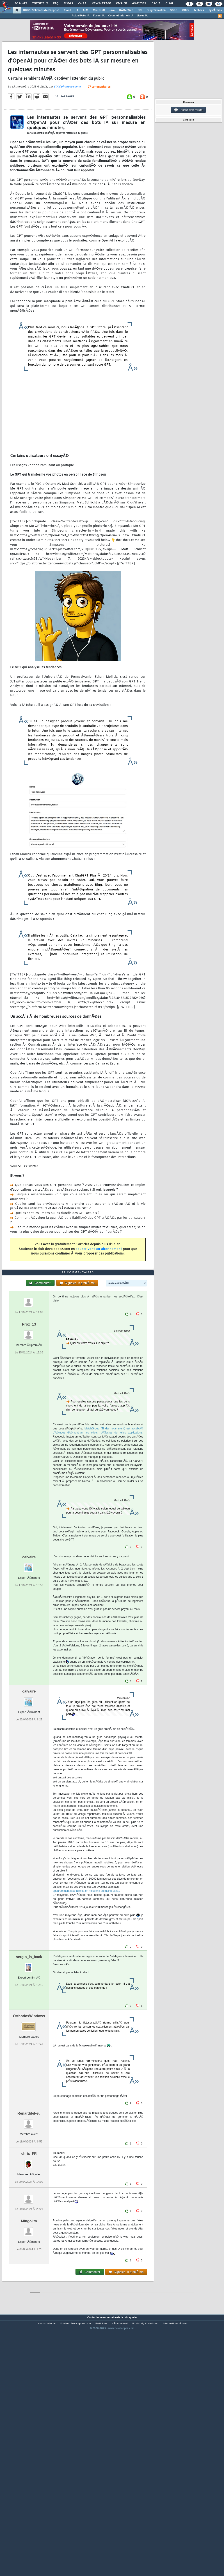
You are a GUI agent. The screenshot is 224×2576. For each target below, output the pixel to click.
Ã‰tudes (139, 3)
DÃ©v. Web (126, 10)
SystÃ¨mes (215, 10)
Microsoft (99, 10)
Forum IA (99, 15)
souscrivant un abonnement (99, 1282)
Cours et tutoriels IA (120, 15)
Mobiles (199, 10)
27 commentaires (99, 120)
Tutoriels (40, 3)
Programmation (156, 10)
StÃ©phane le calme (67, 120)
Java (111, 10)
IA (76, 10)
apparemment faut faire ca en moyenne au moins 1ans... (87, 1990)
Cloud (67, 10)
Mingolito (29, 2321)
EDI (140, 10)
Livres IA (142, 15)
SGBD (174, 10)
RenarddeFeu (29, 2213)
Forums (20, 3)
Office (186, 10)
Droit (155, 3)
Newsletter (101, 3)
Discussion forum (188, 110)
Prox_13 (29, 1424)
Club (169, 3)
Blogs (68, 3)
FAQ (56, 3)
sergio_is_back (29, 2057)
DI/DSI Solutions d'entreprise (41, 10)
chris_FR (29, 2254)
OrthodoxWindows (29, 2116)
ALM (85, 10)
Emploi (121, 3)
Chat (82, 3)
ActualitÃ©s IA (80, 15)
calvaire (29, 1657)
